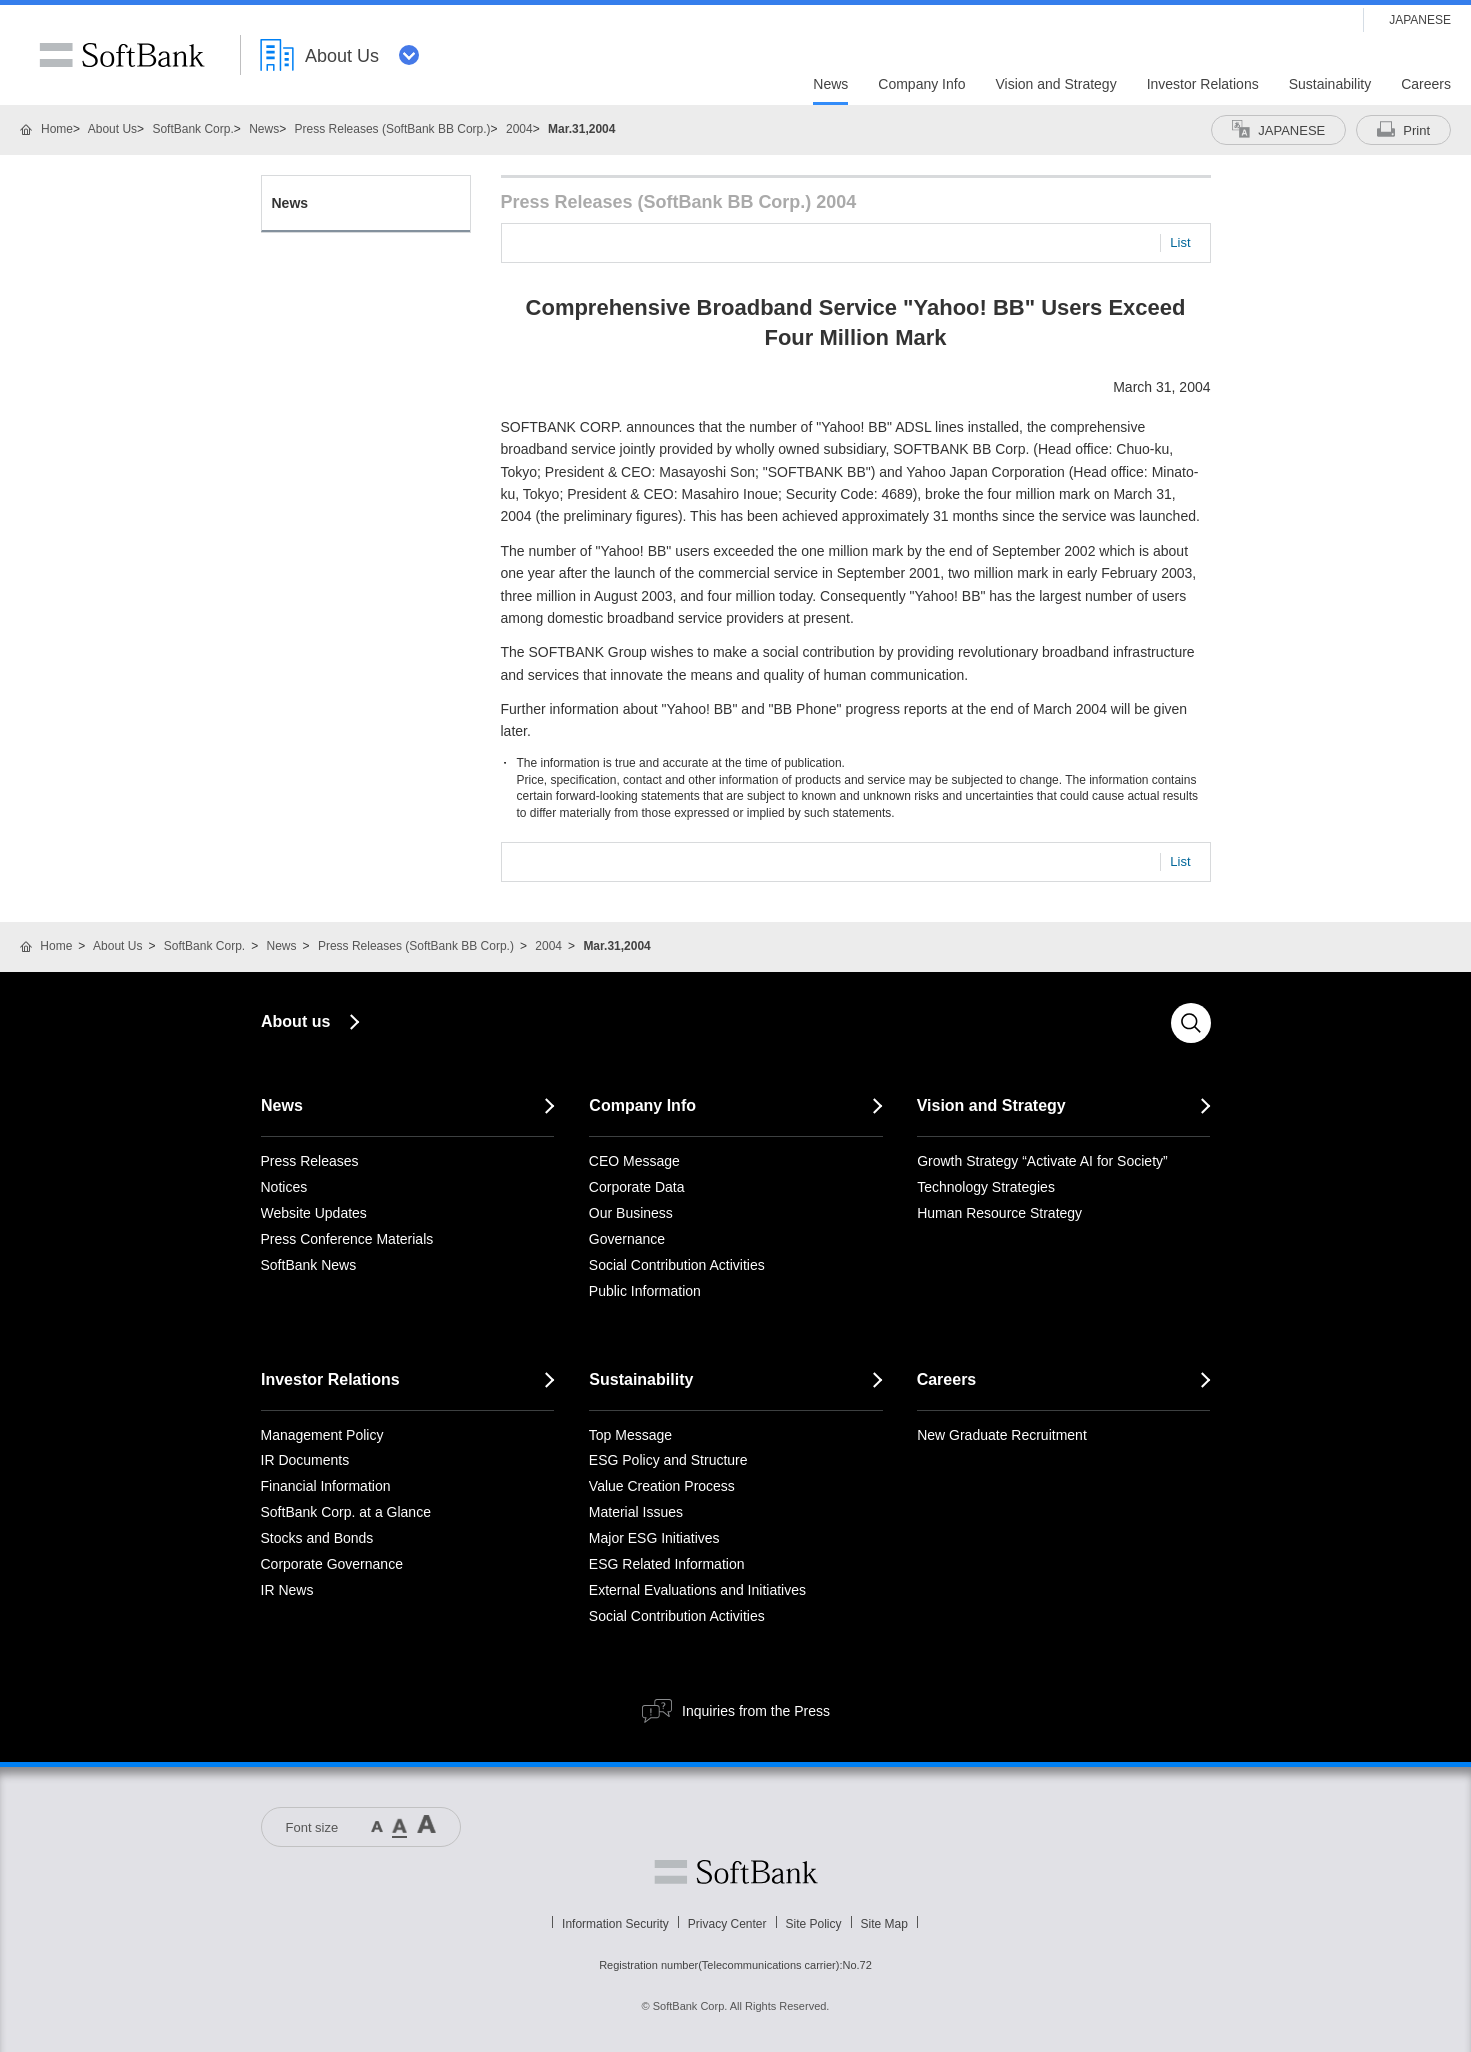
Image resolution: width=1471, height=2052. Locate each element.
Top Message (630, 1435)
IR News (287, 1590)
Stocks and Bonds (317, 1538)
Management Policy (322, 1435)
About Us (112, 129)
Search (1191, 1023)
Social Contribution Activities (677, 1265)
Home (57, 129)
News (264, 129)
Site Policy (814, 1924)
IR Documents (305, 1460)
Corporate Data (637, 1187)
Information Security (615, 1924)
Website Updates (314, 1213)
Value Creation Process (662, 1486)
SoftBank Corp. (192, 129)
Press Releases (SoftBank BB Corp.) (393, 129)
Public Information (645, 1291)
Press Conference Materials (347, 1239)
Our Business (631, 1213)
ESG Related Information (667, 1564)
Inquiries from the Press (756, 1711)
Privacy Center (727, 1924)
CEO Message (634, 1161)
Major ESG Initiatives (654, 1538)
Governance (627, 1239)
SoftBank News (309, 1265)
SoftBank (122, 55)
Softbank (736, 1872)
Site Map (884, 1924)
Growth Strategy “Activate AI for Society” (1042, 1161)
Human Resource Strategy (999, 1213)
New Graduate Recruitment (1002, 1435)
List (1180, 242)
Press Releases (310, 1161)
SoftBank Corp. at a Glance (346, 1512)
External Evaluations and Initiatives (697, 1590)
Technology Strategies (986, 1187)
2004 (519, 129)
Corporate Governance (332, 1564)
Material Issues (636, 1512)
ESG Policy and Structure (668, 1460)
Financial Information (326, 1486)
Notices (284, 1187)
